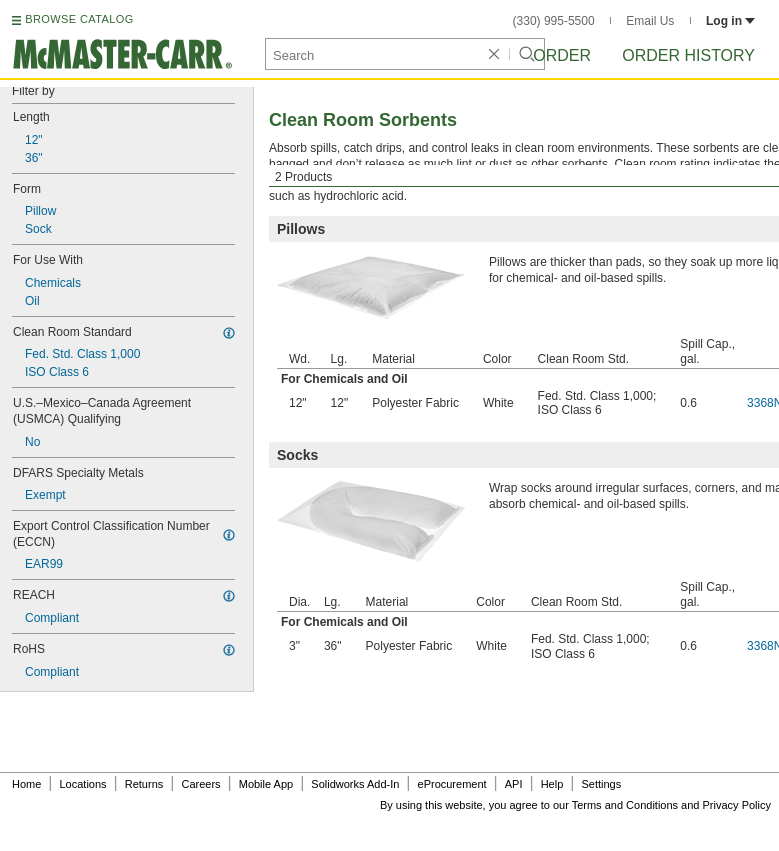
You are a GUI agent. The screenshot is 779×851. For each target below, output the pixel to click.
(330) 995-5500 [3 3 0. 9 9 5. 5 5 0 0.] (554, 21)
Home (26, 784)
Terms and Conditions (625, 805)
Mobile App (266, 784)
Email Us (650, 21)
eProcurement (452, 784)
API (514, 784)
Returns (144, 784)
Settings (601, 784)
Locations (83, 784)
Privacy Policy (737, 805)
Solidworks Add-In (355, 784)
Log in (730, 21)
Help (552, 784)
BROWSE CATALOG (79, 19)
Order (562, 55)
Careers (200, 784)
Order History (688, 55)
